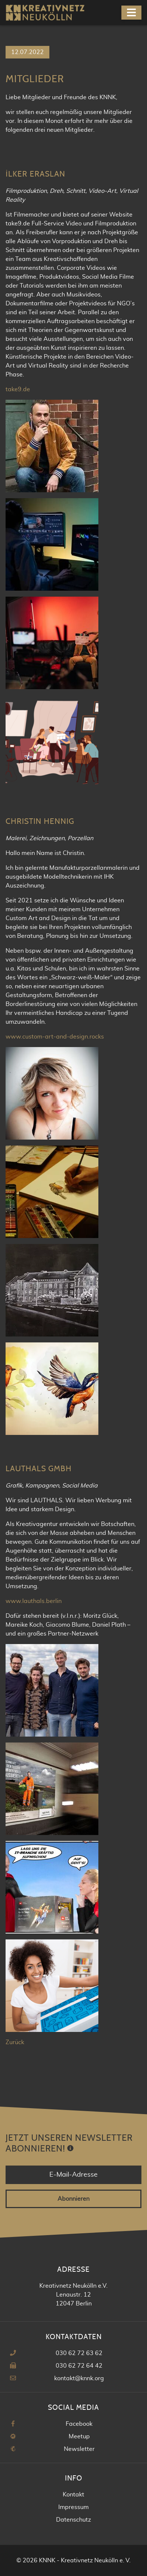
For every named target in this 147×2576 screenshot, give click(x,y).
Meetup (79, 2436)
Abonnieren (73, 2199)
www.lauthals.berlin (34, 1601)
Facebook (79, 2424)
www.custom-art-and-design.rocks (55, 1037)
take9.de (18, 389)
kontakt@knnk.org (79, 2378)
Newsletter (79, 2449)
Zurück (15, 2042)
